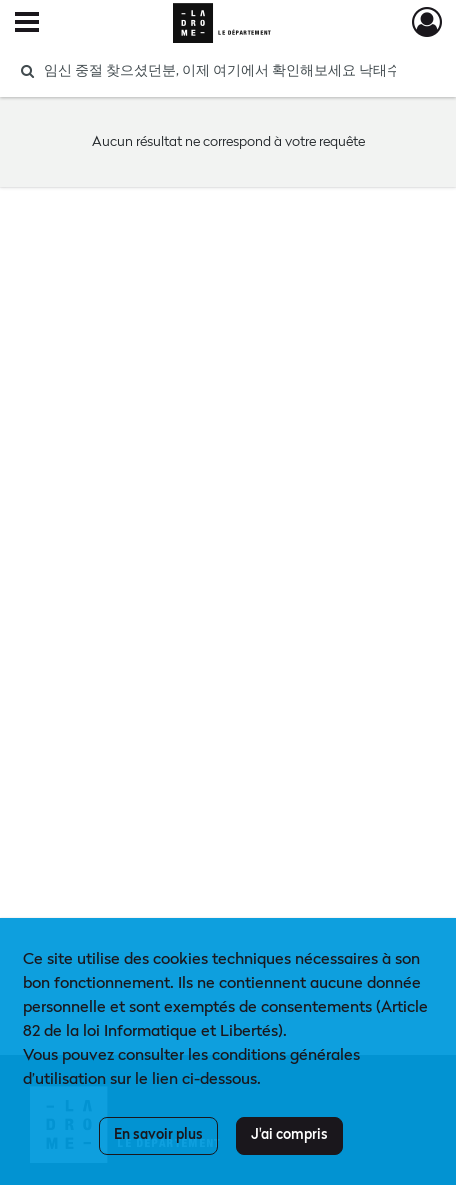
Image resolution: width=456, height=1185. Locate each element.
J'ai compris (289, 1135)
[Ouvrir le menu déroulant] (27, 24)
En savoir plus (158, 1135)
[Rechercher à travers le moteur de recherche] (220, 71)
